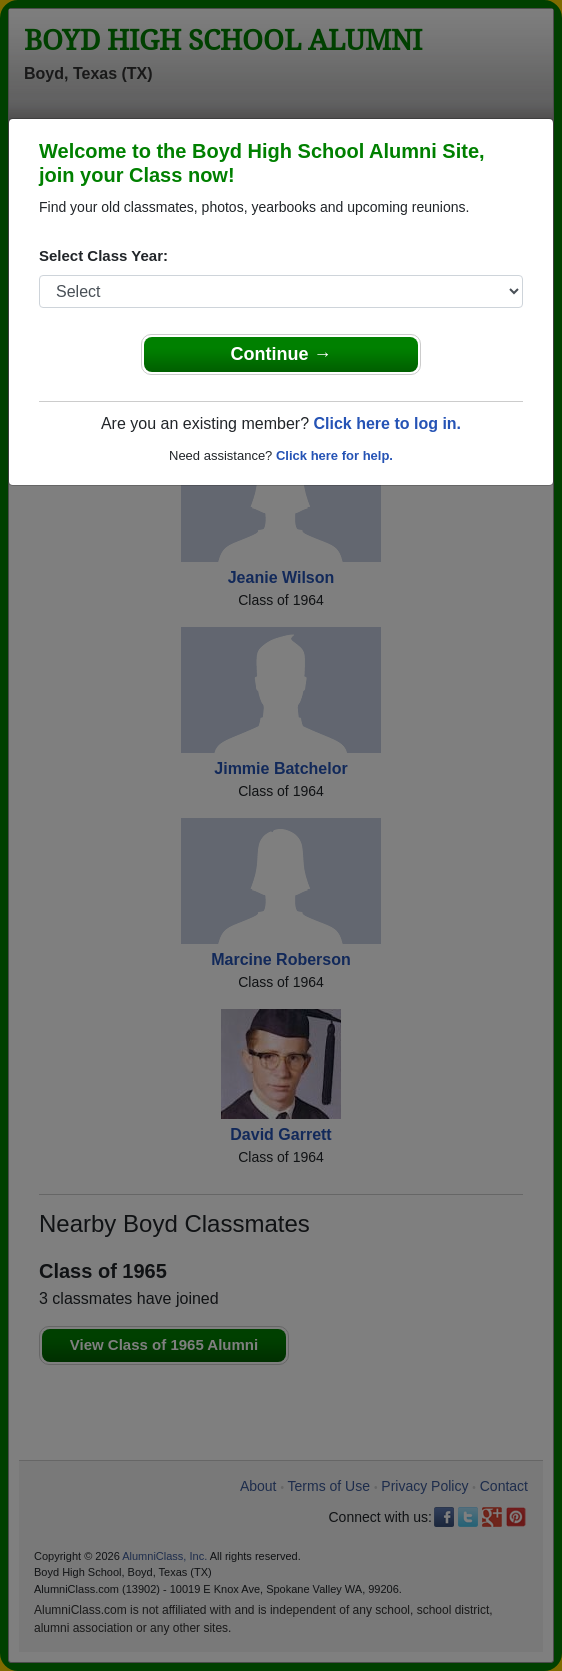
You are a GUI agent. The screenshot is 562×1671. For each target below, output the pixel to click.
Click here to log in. (387, 423)
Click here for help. (334, 455)
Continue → (281, 354)
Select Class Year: (103, 255)
